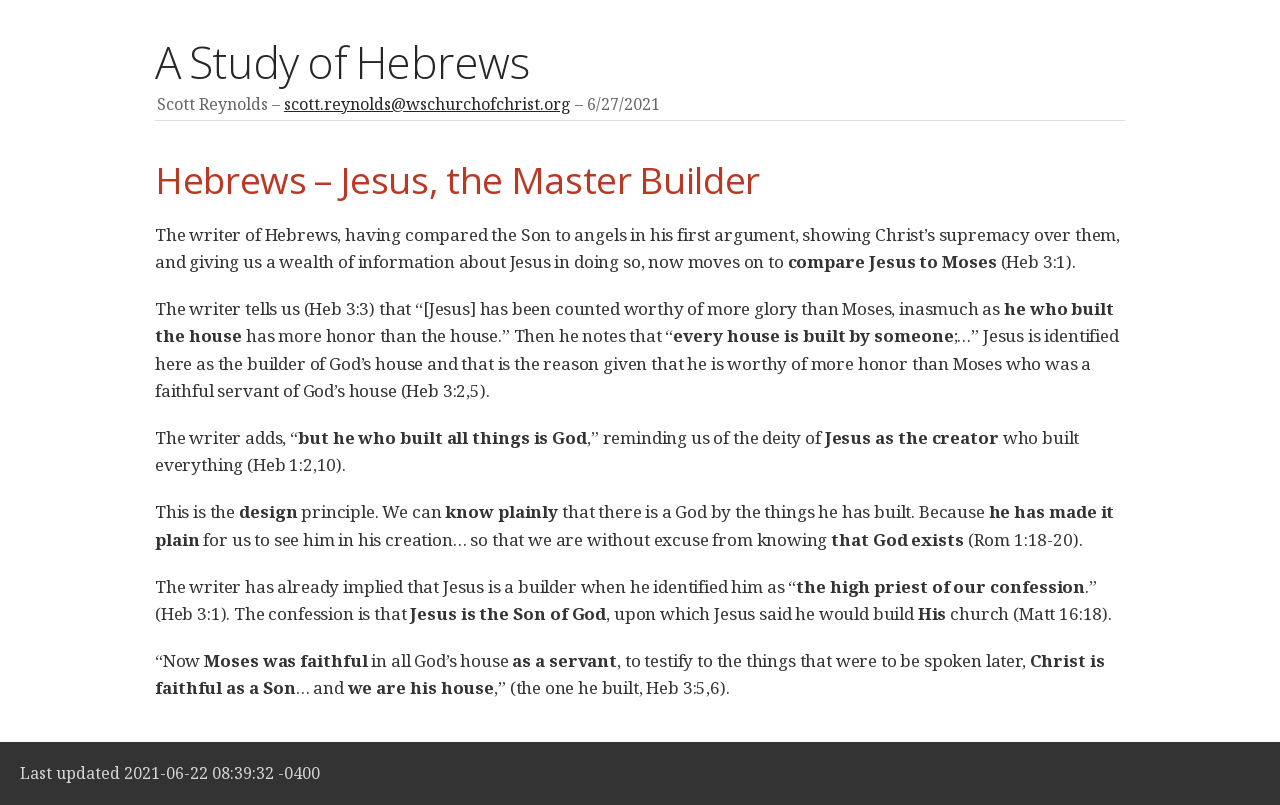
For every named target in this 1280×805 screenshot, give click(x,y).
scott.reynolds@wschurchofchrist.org (427, 104)
